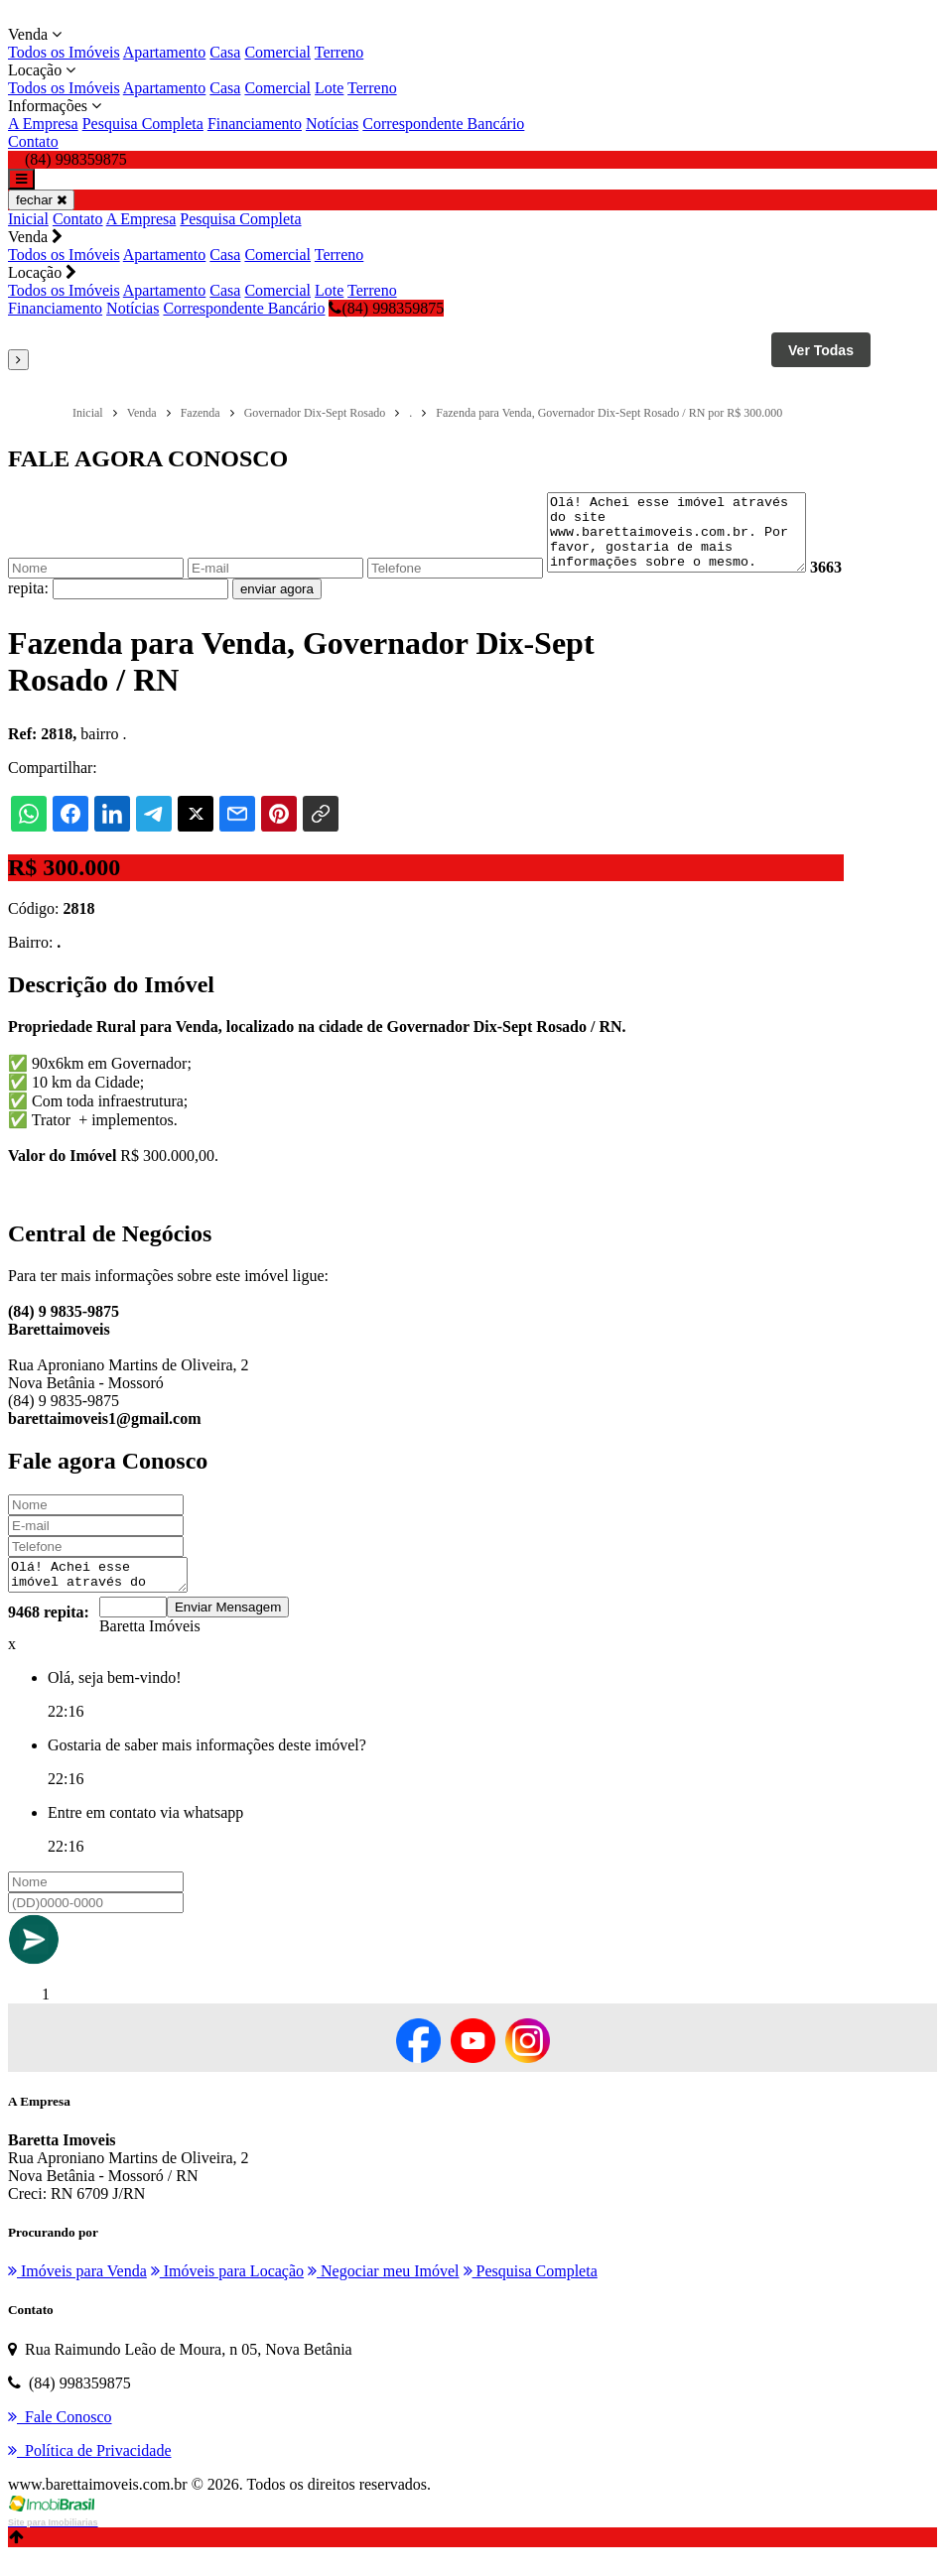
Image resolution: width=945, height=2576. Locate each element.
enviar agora (312, 603)
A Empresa (43, 123)
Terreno (339, 52)
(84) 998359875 (386, 308)
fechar (41, 200)
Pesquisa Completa (142, 123)
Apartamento (164, 52)
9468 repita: (48, 1632)
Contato (33, 141)
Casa (224, 52)
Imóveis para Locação (227, 2291)
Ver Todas (821, 350)
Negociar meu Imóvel (384, 2291)
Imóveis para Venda (77, 2291)
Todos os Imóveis (64, 52)
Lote (329, 87)
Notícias (332, 123)
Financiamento (254, 123)
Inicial (28, 218)
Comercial (277, 52)
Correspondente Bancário (443, 123)
